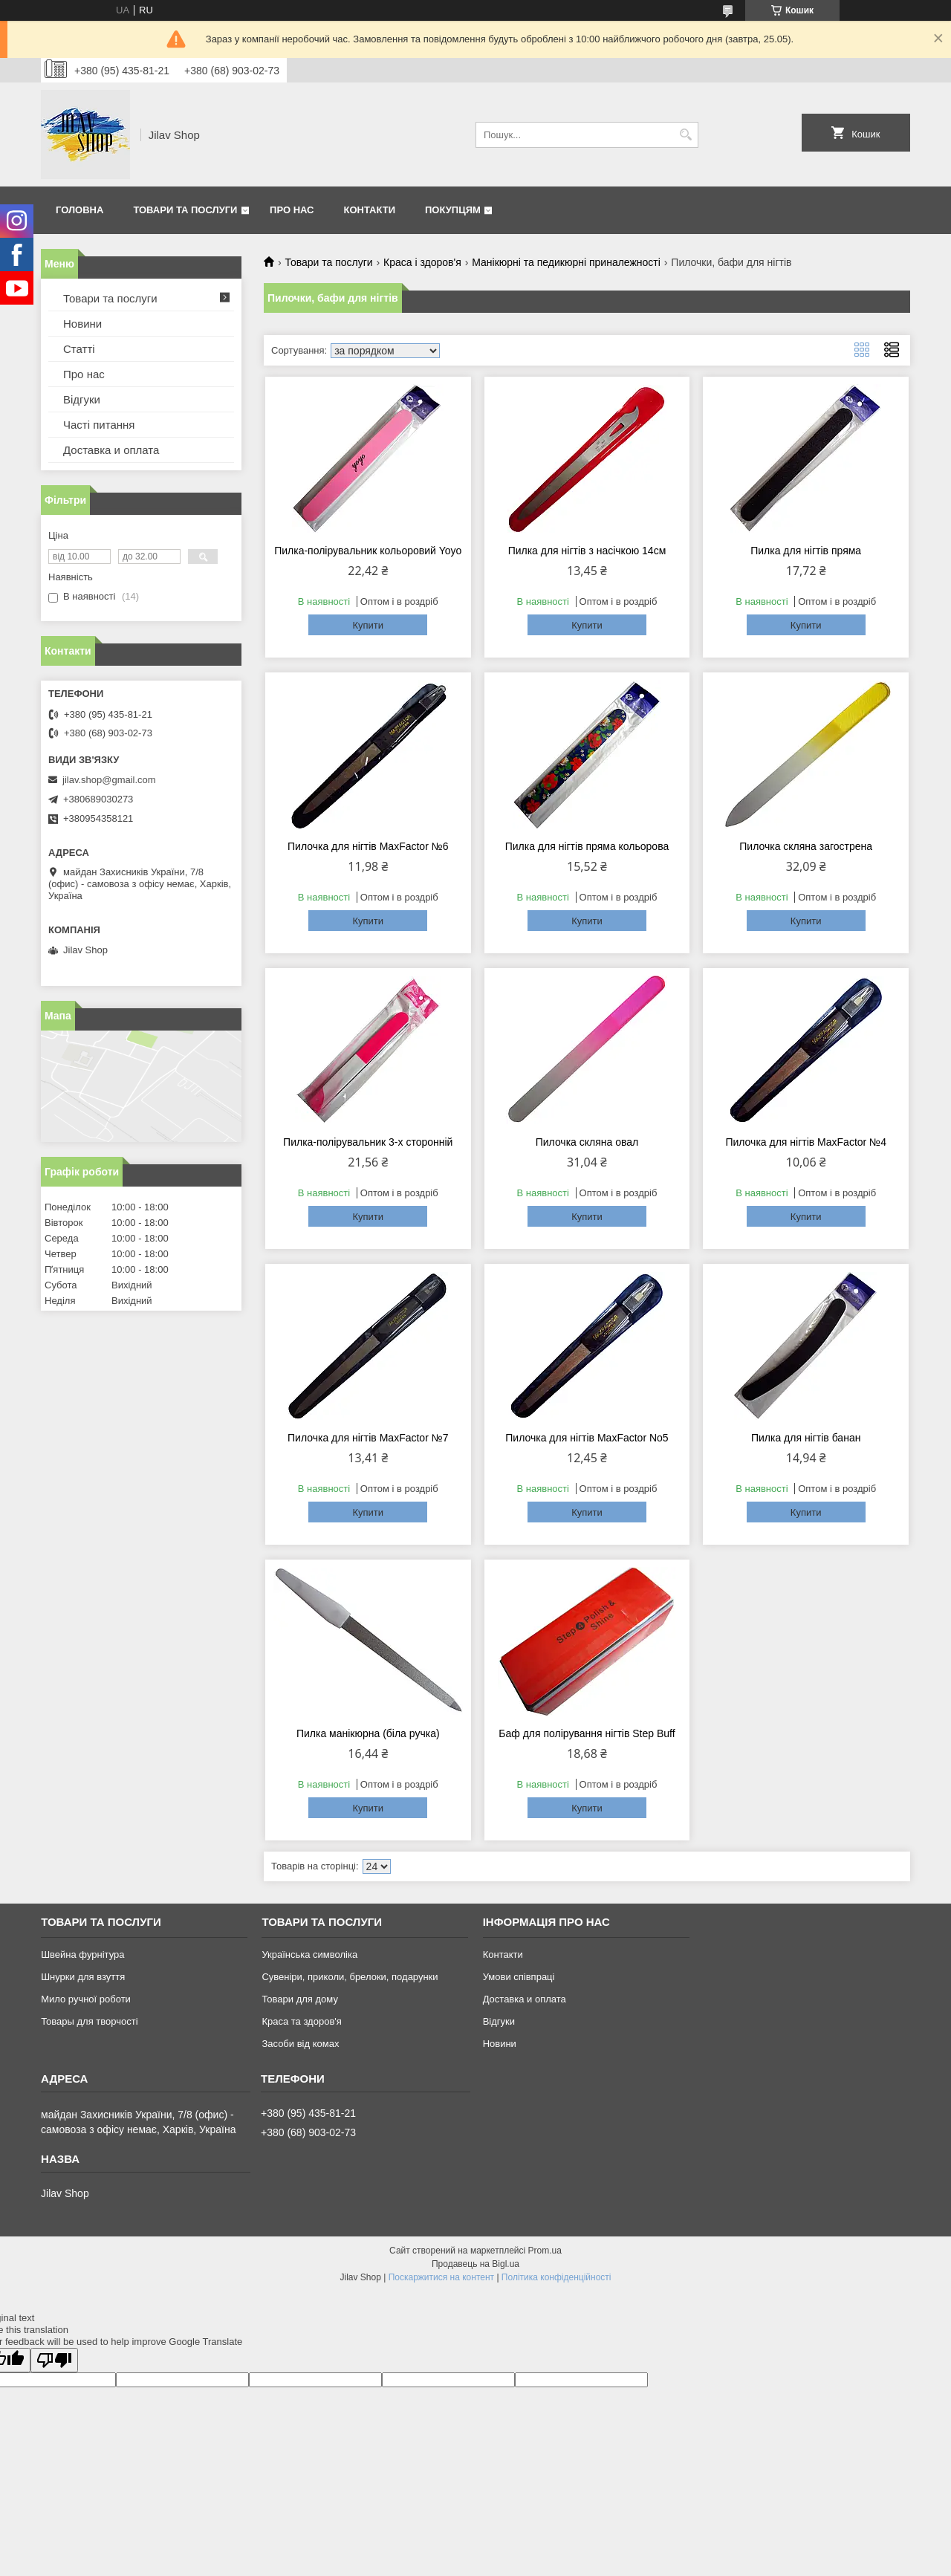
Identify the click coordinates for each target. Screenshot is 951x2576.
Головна (79, 209)
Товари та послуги (185, 209)
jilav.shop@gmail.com (109, 779)
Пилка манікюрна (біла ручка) (368, 1733)
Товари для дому (299, 1999)
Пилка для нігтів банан (806, 1438)
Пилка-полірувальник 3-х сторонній (367, 1142)
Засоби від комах (300, 2043)
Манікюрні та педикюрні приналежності (566, 262)
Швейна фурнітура (82, 1954)
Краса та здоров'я (301, 2021)
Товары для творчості (89, 2021)
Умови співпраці (519, 1976)
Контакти (370, 209)
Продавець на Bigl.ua (475, 2264)
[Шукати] (685, 135)
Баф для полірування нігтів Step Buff (587, 1733)
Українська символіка (309, 1954)
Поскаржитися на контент (441, 2277)
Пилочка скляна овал (587, 1142)
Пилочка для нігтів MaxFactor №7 (368, 1438)
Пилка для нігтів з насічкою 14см (587, 551)
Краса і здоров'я (422, 262)
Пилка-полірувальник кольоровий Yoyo (367, 551)
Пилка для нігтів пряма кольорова (587, 846)
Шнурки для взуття (83, 1976)
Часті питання (98, 424)
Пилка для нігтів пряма (805, 551)
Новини (82, 323)
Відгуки (81, 399)
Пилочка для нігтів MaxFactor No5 (586, 1438)
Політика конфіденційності (556, 2277)
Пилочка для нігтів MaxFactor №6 (368, 846)
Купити (367, 625)
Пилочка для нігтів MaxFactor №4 (805, 1142)
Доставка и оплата (111, 450)
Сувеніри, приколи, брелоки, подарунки (350, 1976)
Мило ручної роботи (86, 1999)
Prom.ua (545, 2250)
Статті (79, 349)
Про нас (292, 209)
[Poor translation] (54, 2360)
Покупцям (453, 209)
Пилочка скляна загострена (805, 846)
